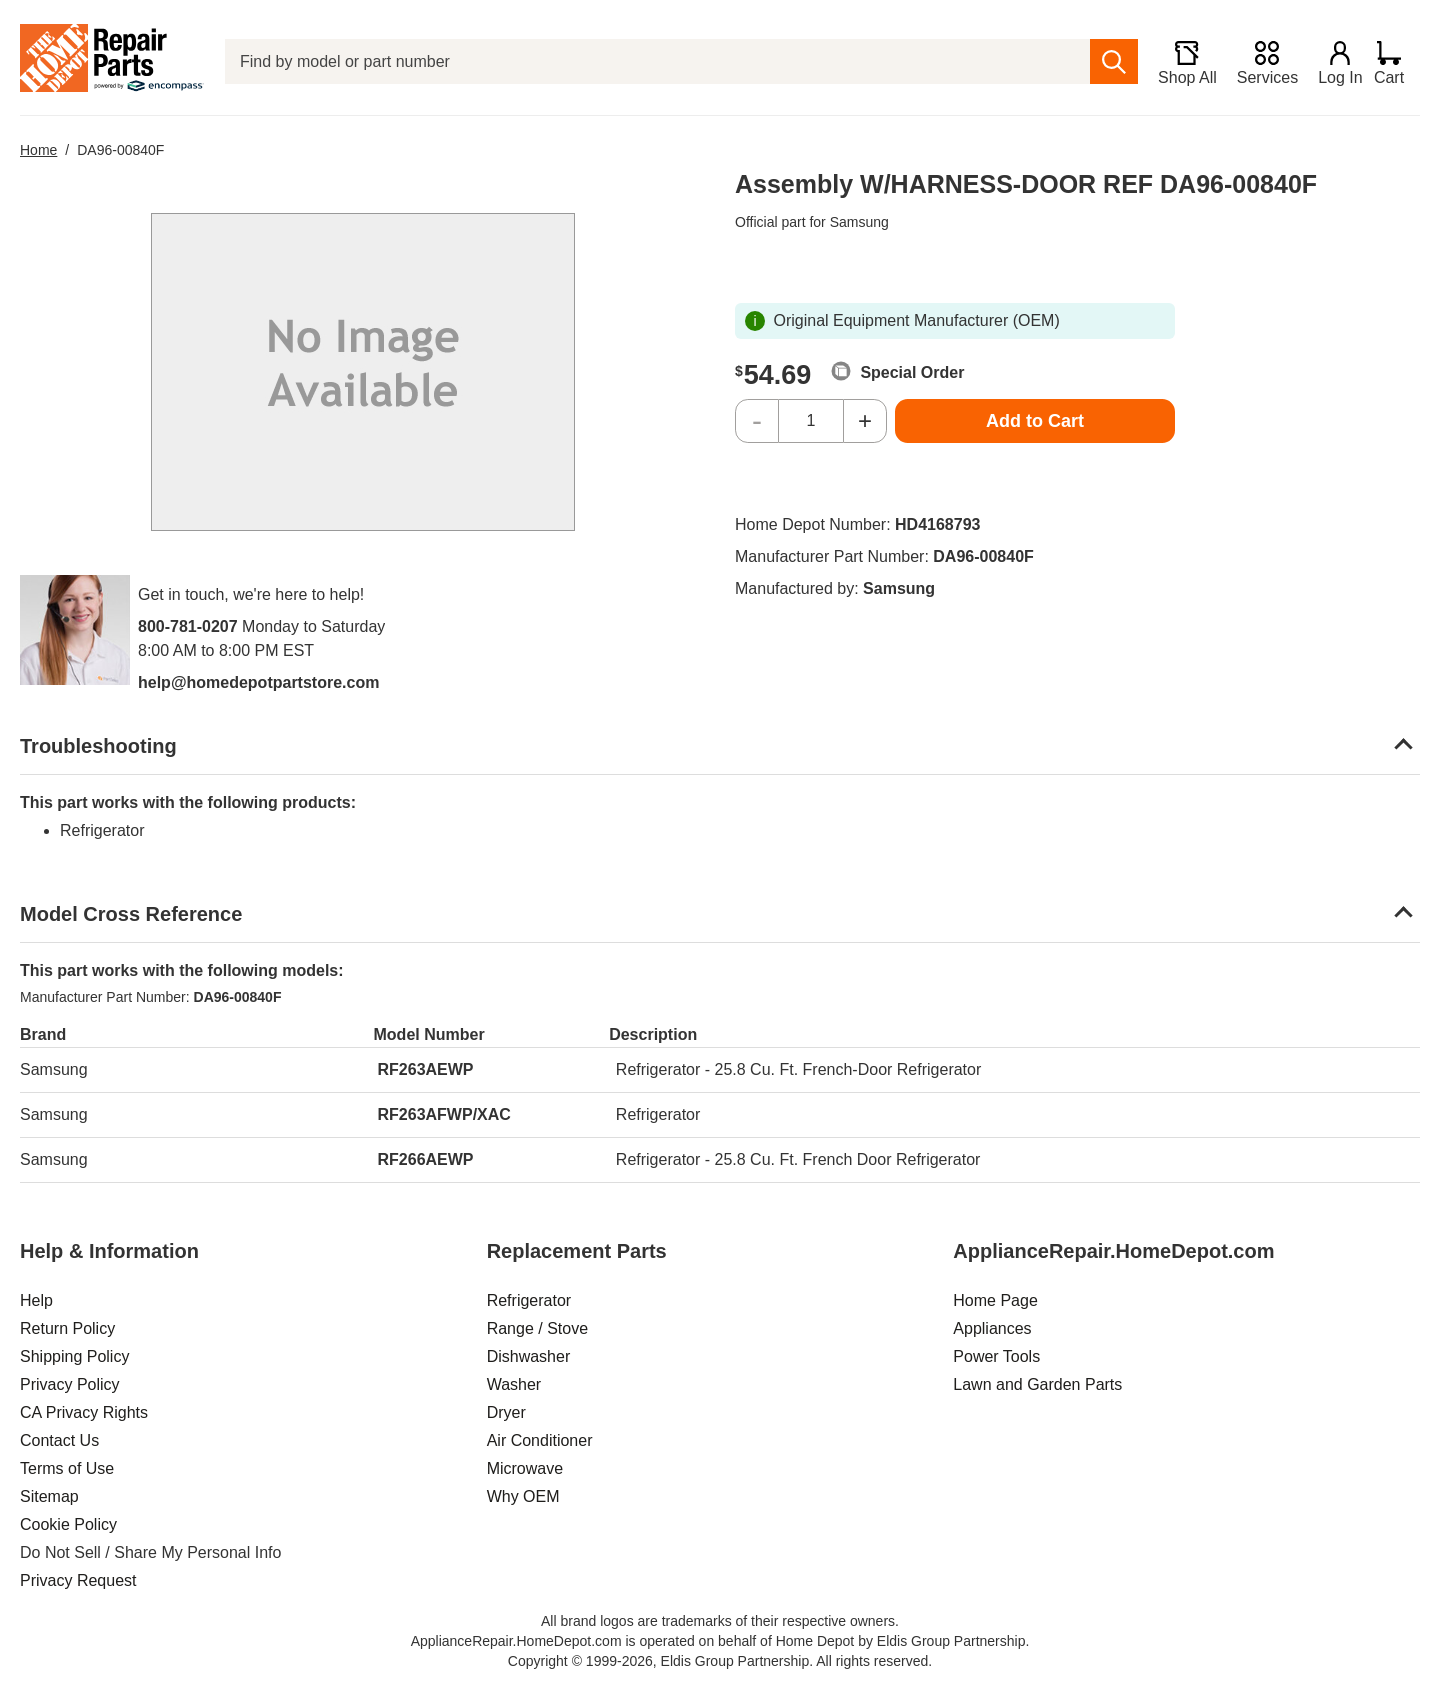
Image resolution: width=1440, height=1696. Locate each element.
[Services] (1257, 62)
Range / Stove (537, 1328)
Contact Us (59, 1440)
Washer (514, 1384)
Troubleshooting (98, 746)
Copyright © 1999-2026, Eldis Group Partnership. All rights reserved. (720, 1661)
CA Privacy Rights (84, 1412)
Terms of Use (67, 1468)
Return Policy (67, 1328)
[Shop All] (1177, 62)
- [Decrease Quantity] (757, 420)
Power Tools (996, 1356)
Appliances (992, 1328)
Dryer (506, 1412)
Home (38, 150)
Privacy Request (78, 1580)
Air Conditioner (540, 1440)
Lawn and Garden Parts (1037, 1384)
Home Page (995, 1300)
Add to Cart (1035, 421)
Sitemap (49, 1496)
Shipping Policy (74, 1356)
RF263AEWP (426, 1069)
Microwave (525, 1468)
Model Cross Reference (131, 914)
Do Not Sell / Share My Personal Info (150, 1552)
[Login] (1331, 62)
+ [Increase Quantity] (865, 420)
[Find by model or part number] (653, 61)
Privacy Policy (70, 1384)
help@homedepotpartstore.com (258, 682)
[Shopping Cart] (1396, 62)
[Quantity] (811, 421)
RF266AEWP (426, 1159)
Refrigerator (529, 1300)
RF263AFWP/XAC (444, 1114)
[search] (1105, 61)
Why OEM (523, 1496)
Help (36, 1300)
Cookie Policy (68, 1524)
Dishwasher (529, 1356)
